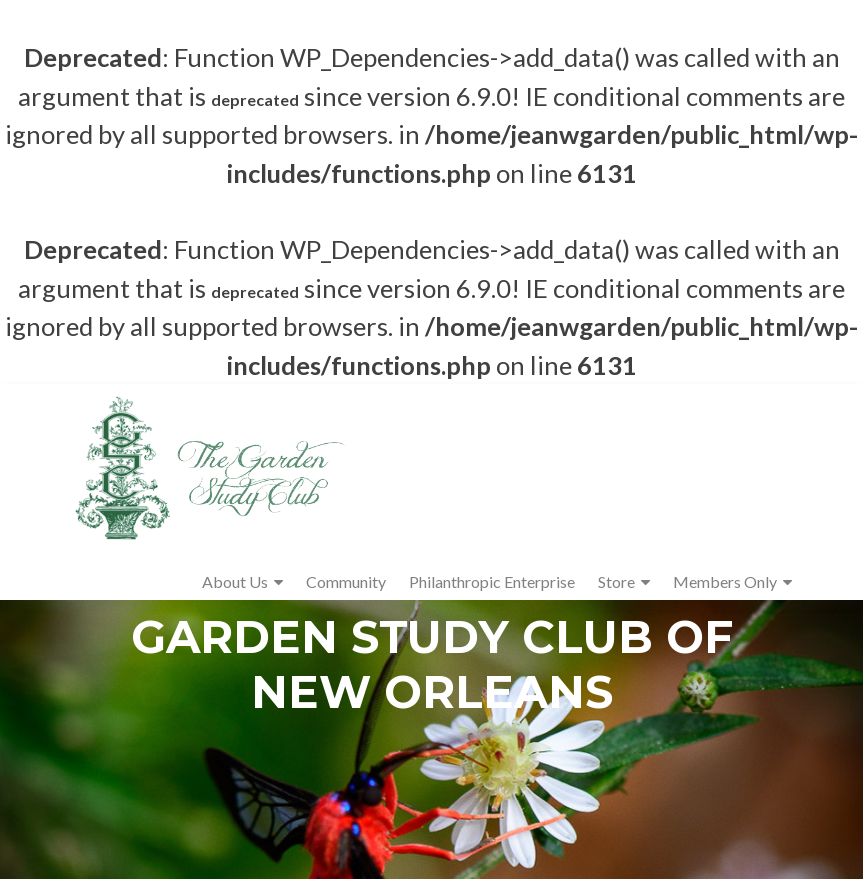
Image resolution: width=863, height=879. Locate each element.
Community (346, 581)
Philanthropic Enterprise (492, 581)
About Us (235, 581)
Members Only (725, 581)
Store (616, 581)
